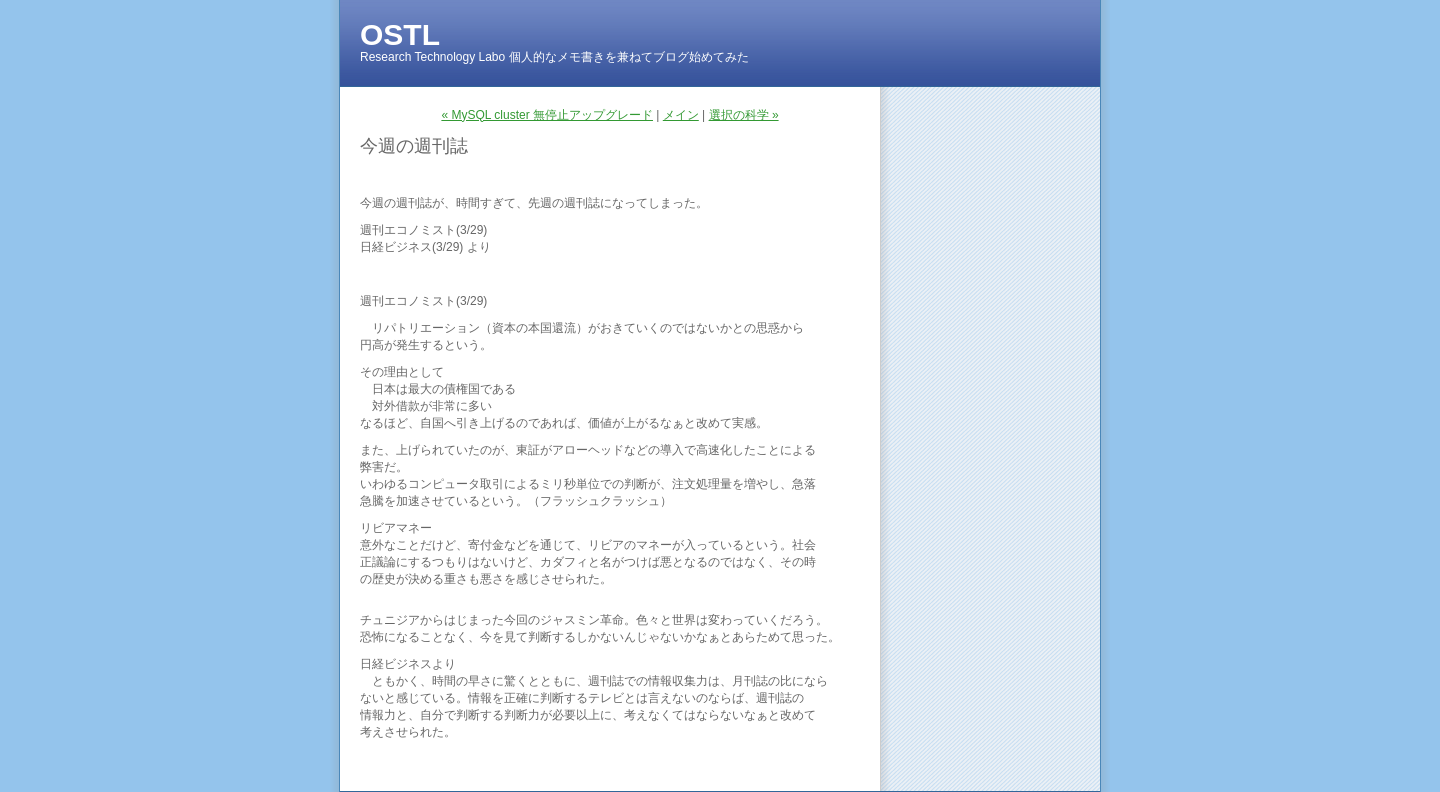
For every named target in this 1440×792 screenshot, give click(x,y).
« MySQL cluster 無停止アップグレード (547, 115)
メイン (681, 115)
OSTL (400, 34)
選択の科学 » (744, 115)
